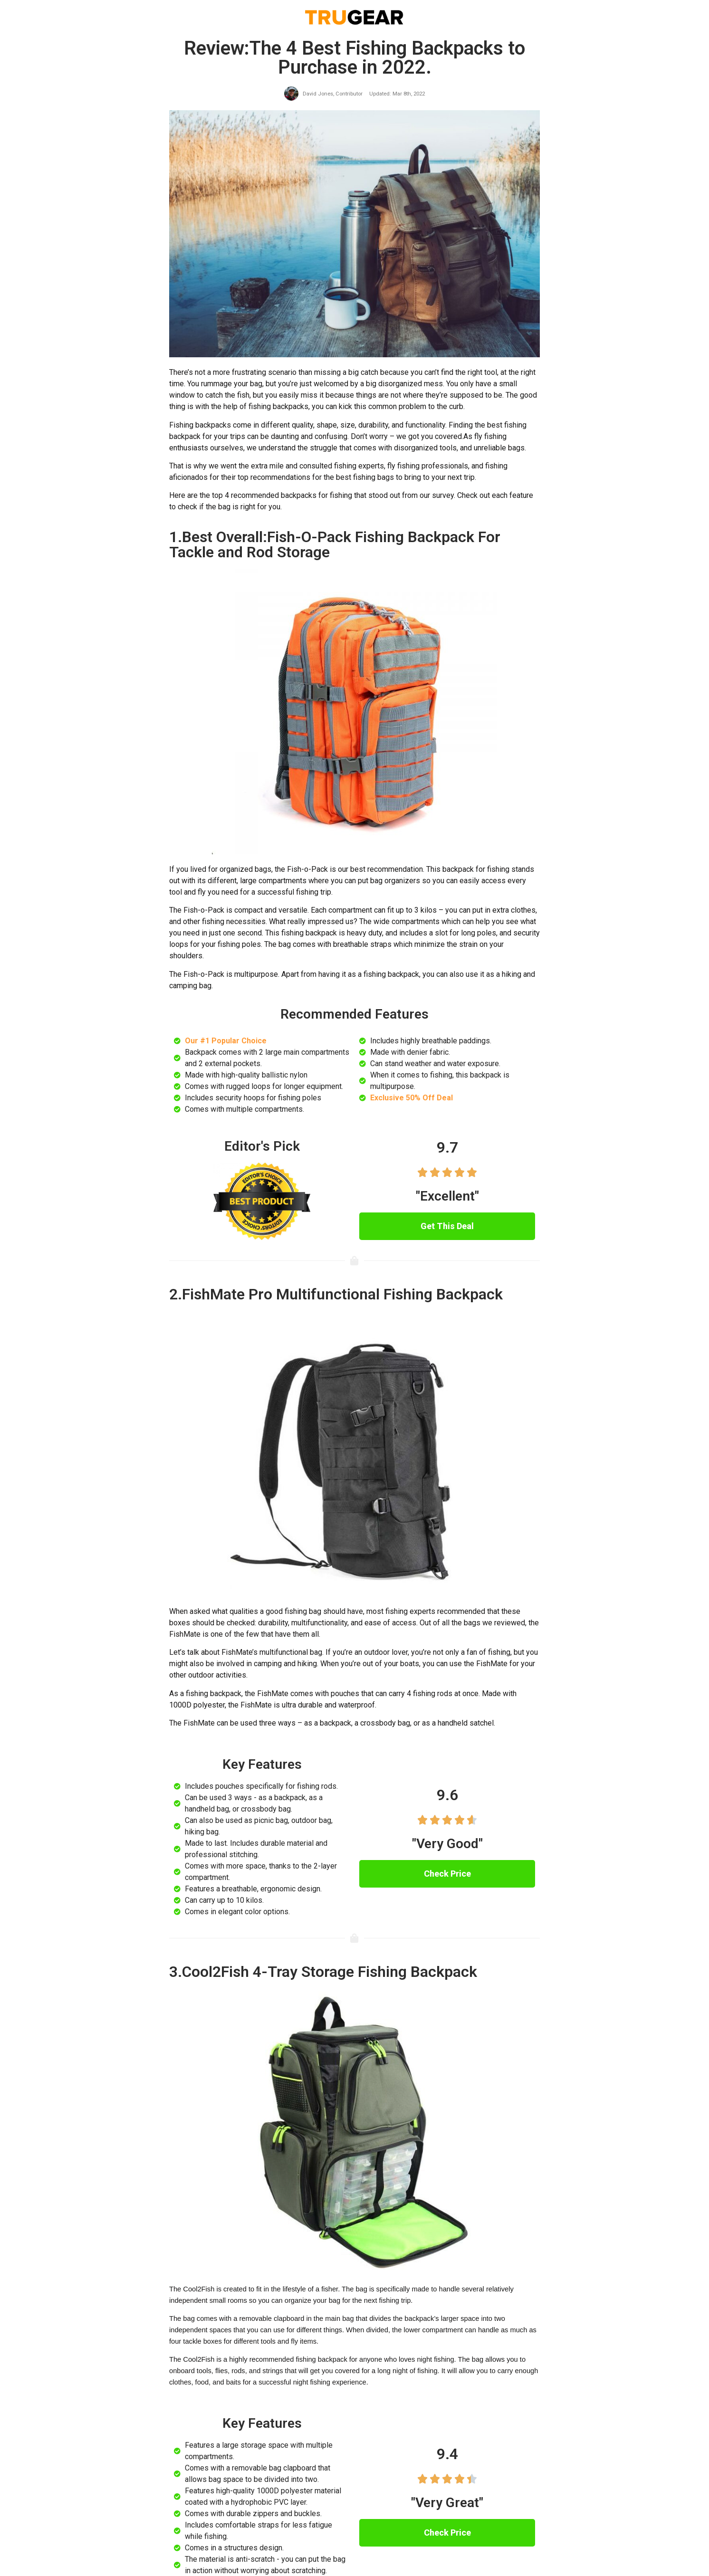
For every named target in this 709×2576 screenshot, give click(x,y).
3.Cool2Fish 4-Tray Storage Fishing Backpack (323, 1972)
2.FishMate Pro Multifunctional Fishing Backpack (336, 1294)
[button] (447, 1226)
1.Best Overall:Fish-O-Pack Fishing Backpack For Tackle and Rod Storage (334, 544)
